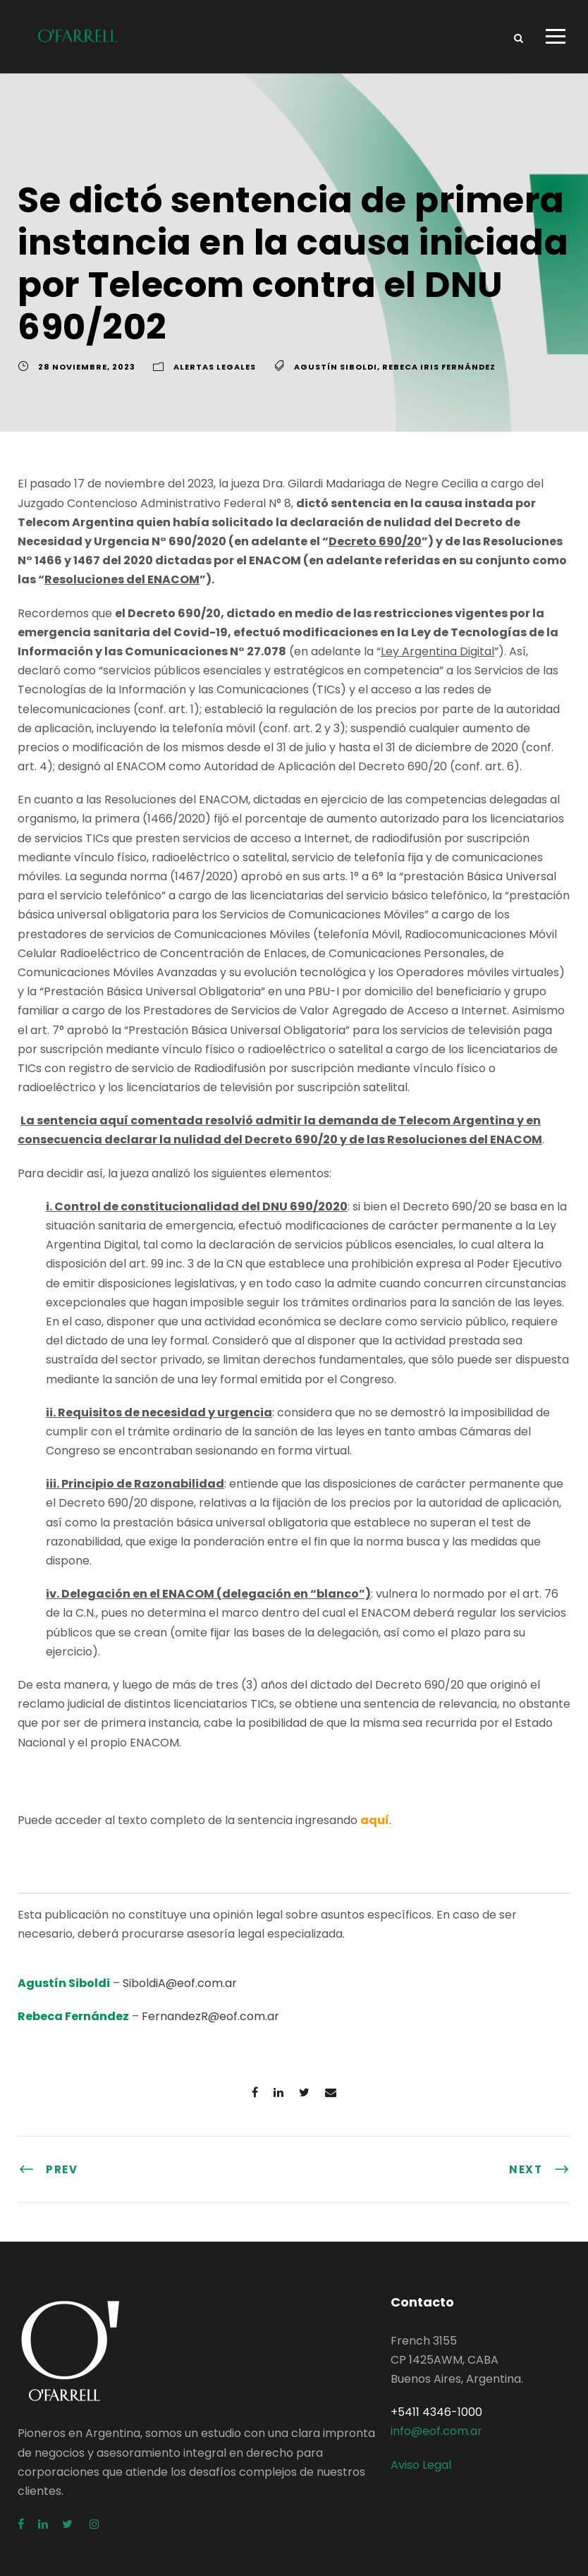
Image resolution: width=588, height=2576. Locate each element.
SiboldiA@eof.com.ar (180, 1983)
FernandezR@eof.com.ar (210, 2016)
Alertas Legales (214, 366)
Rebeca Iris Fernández (439, 366)
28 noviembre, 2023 (86, 366)
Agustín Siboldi (335, 366)
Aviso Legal (421, 2465)
